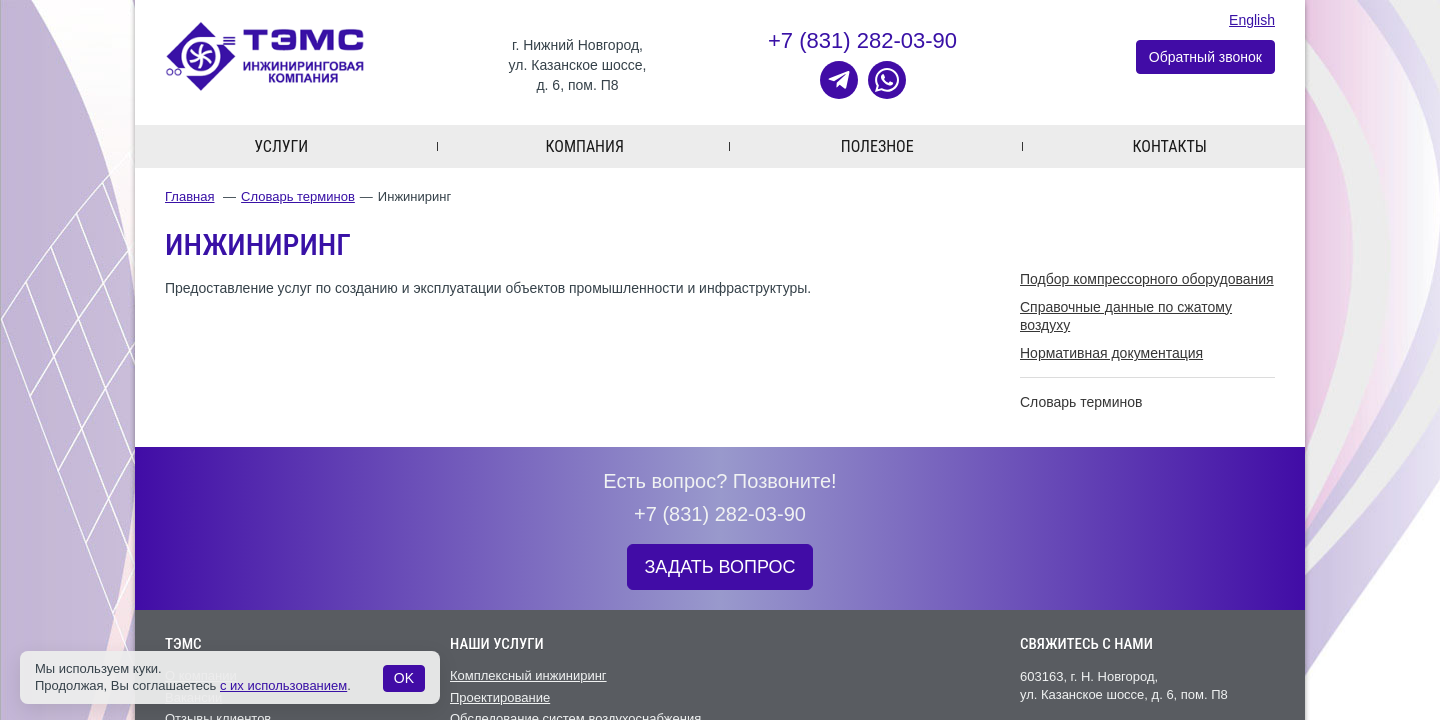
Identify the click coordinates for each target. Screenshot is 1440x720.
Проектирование (500, 697)
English (1252, 20)
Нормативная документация (1111, 353)
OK (404, 678)
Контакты (1170, 146)
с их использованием (283, 685)
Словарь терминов (298, 196)
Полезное (877, 146)
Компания (585, 146)
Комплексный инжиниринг (528, 675)
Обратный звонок (1205, 57)
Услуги (281, 146)
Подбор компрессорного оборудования (1147, 279)
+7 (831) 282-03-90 (862, 40)
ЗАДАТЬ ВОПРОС (719, 567)
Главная (189, 196)
